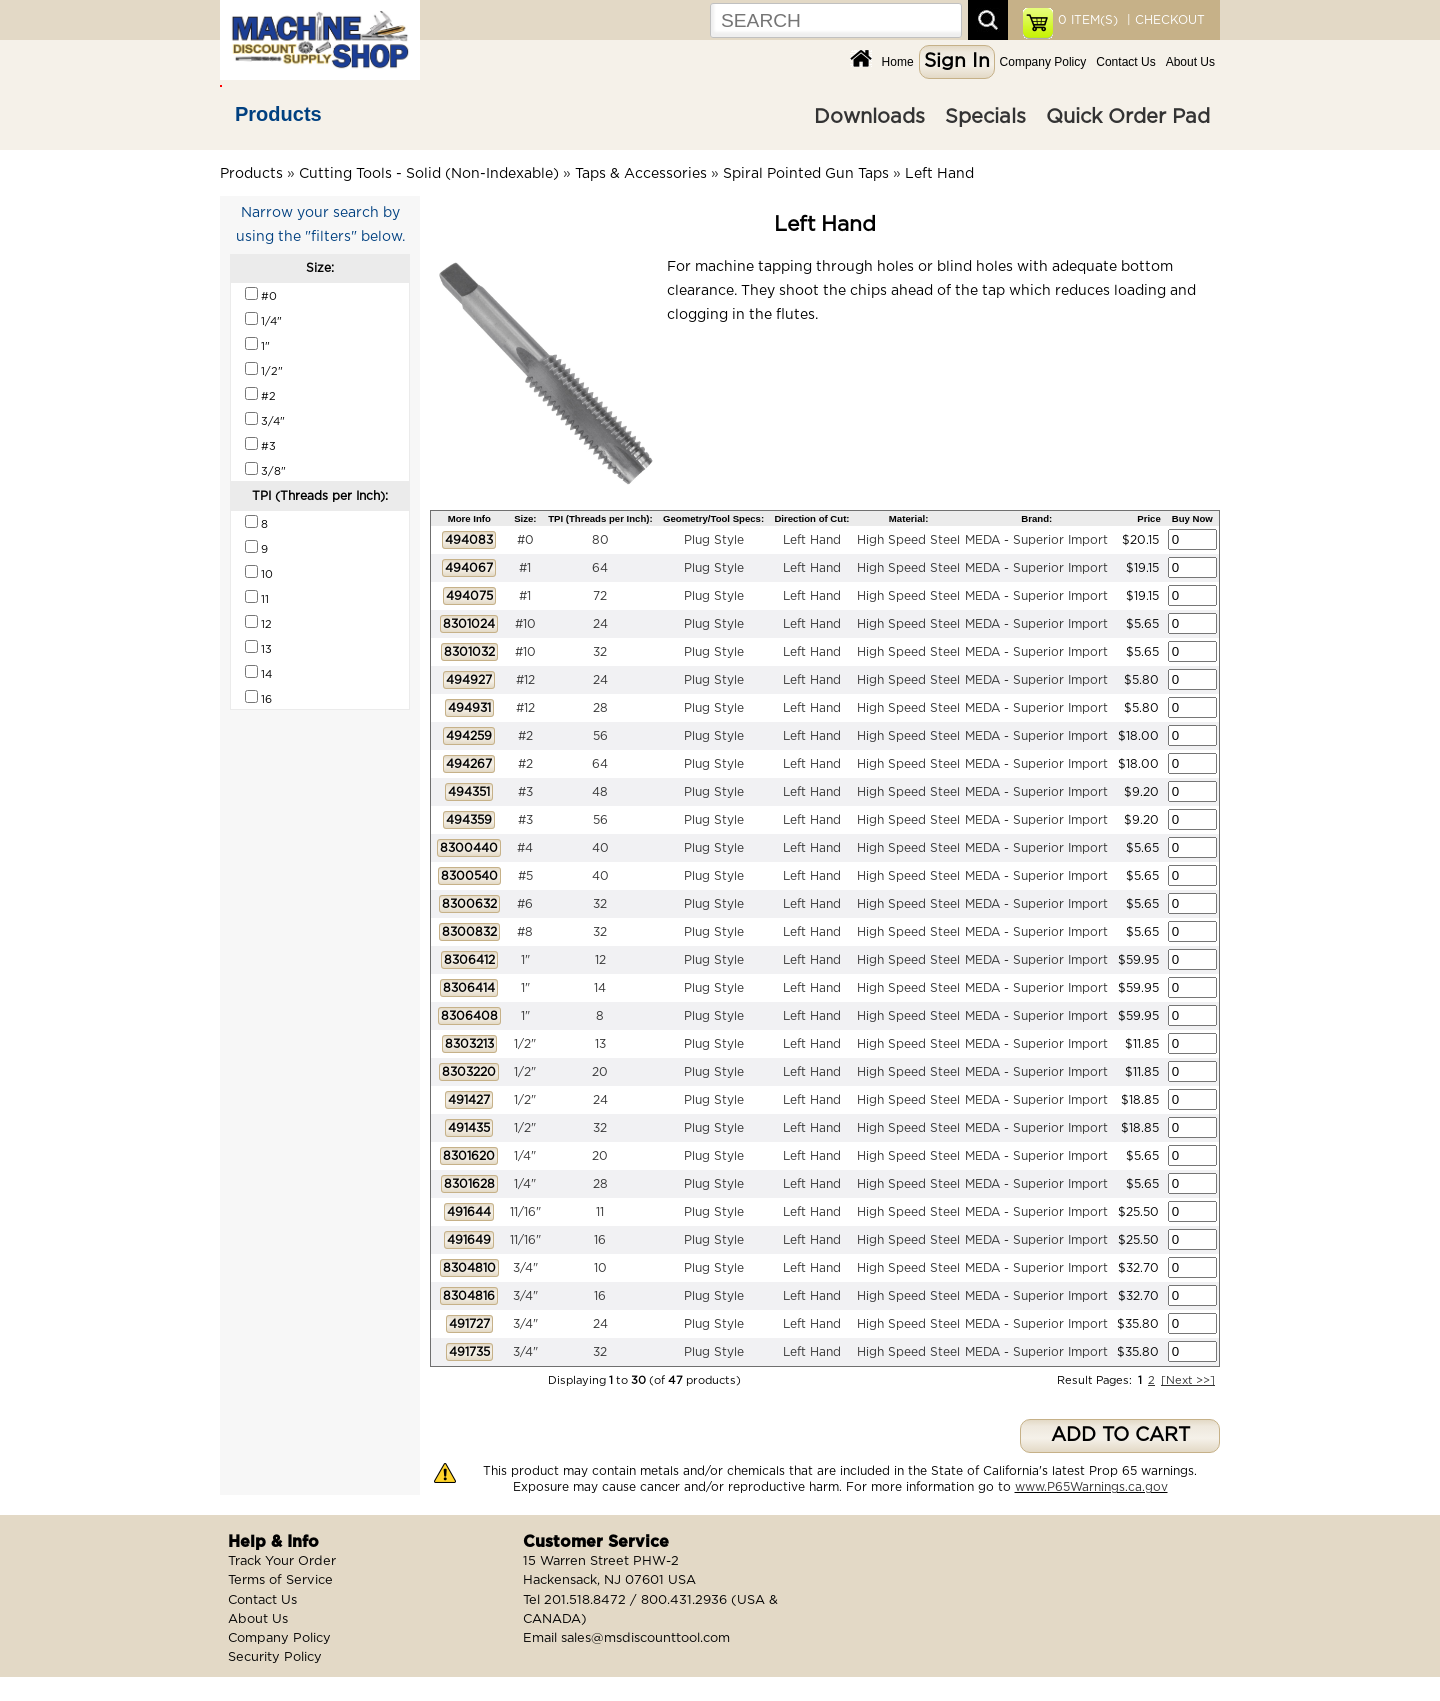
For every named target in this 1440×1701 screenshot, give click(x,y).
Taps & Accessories (641, 174)
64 (600, 568)
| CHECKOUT (1164, 20)
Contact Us (1125, 62)
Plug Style (714, 540)
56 (600, 736)
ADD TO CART (1120, 1435)
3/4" (525, 1268)
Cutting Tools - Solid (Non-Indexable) (429, 174)
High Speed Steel (908, 540)
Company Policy (1043, 62)
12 (600, 960)
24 (600, 624)
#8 (525, 932)
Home (898, 62)
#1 (525, 568)
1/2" (525, 1044)
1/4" (525, 1156)
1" (525, 960)
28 (600, 708)
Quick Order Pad (1128, 117)
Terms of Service (280, 1580)
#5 (525, 876)
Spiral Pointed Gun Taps (806, 174)
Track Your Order (282, 1561)
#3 (525, 792)
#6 (525, 904)
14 (600, 988)
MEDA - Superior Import (1036, 540)
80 (600, 540)
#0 (525, 540)
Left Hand (939, 174)
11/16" (525, 1212)
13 (600, 1044)
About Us (1190, 62)
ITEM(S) (1088, 20)
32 (600, 652)
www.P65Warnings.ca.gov (1091, 1487)
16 (600, 1240)
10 (600, 1268)
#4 (525, 848)
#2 (525, 736)
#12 (525, 680)
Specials (985, 117)
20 (600, 1072)
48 (600, 792)
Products (278, 114)
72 (600, 596)
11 (600, 1212)
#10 (525, 624)
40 (600, 848)
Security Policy (275, 1657)
